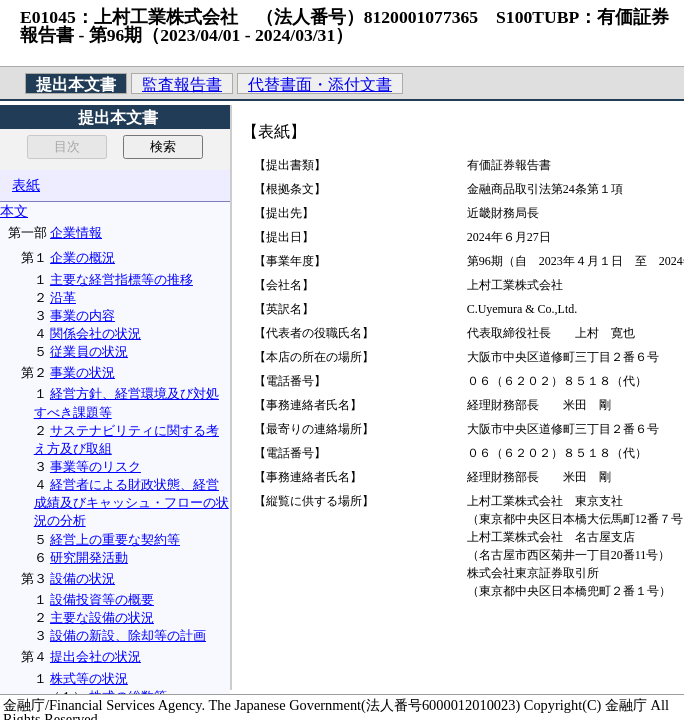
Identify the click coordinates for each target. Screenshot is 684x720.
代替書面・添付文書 (320, 84)
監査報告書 (182, 84)
